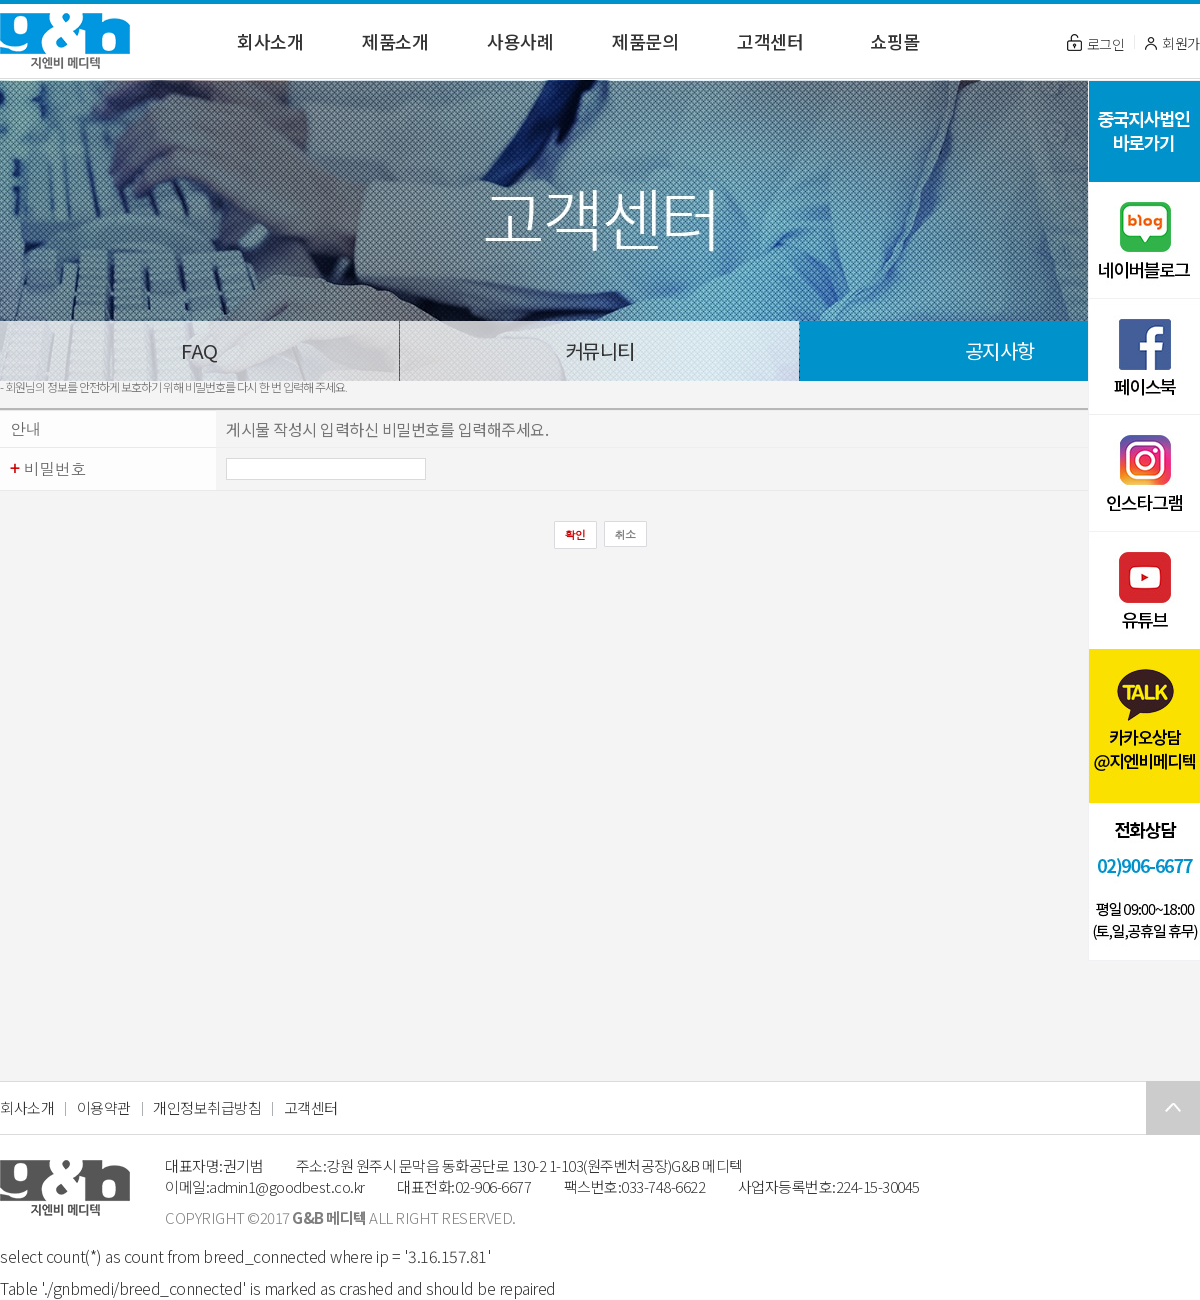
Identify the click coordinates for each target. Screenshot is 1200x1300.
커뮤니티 (600, 350)
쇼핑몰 (895, 41)
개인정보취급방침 (207, 1107)
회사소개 (270, 41)
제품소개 (395, 41)
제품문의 (645, 41)
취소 (625, 534)
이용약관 (104, 1107)
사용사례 (520, 41)
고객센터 (770, 41)
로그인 (1096, 44)
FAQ (199, 350)
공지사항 (1000, 350)
